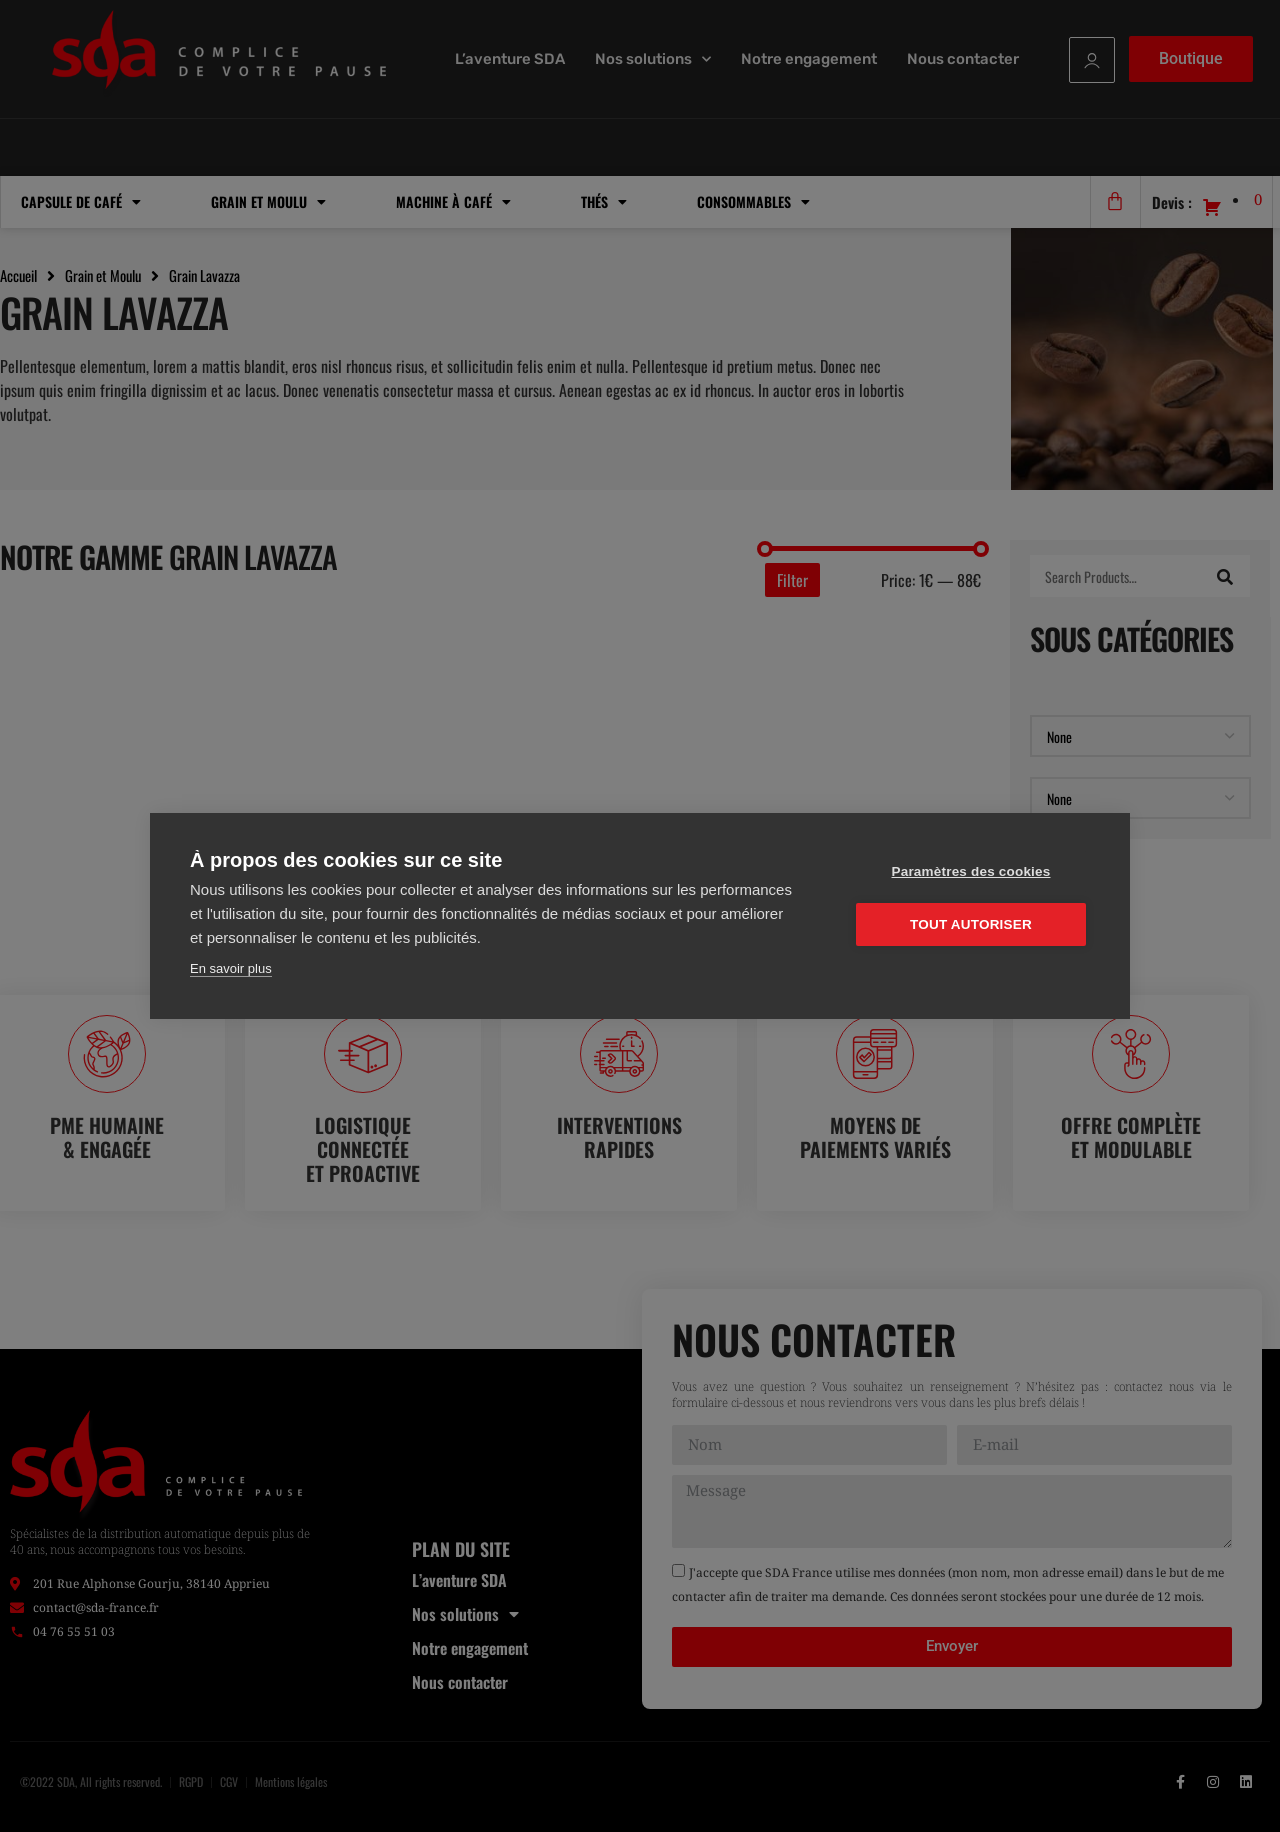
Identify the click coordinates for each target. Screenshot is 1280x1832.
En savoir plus (231, 968)
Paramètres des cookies (971, 871)
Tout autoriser (971, 924)
